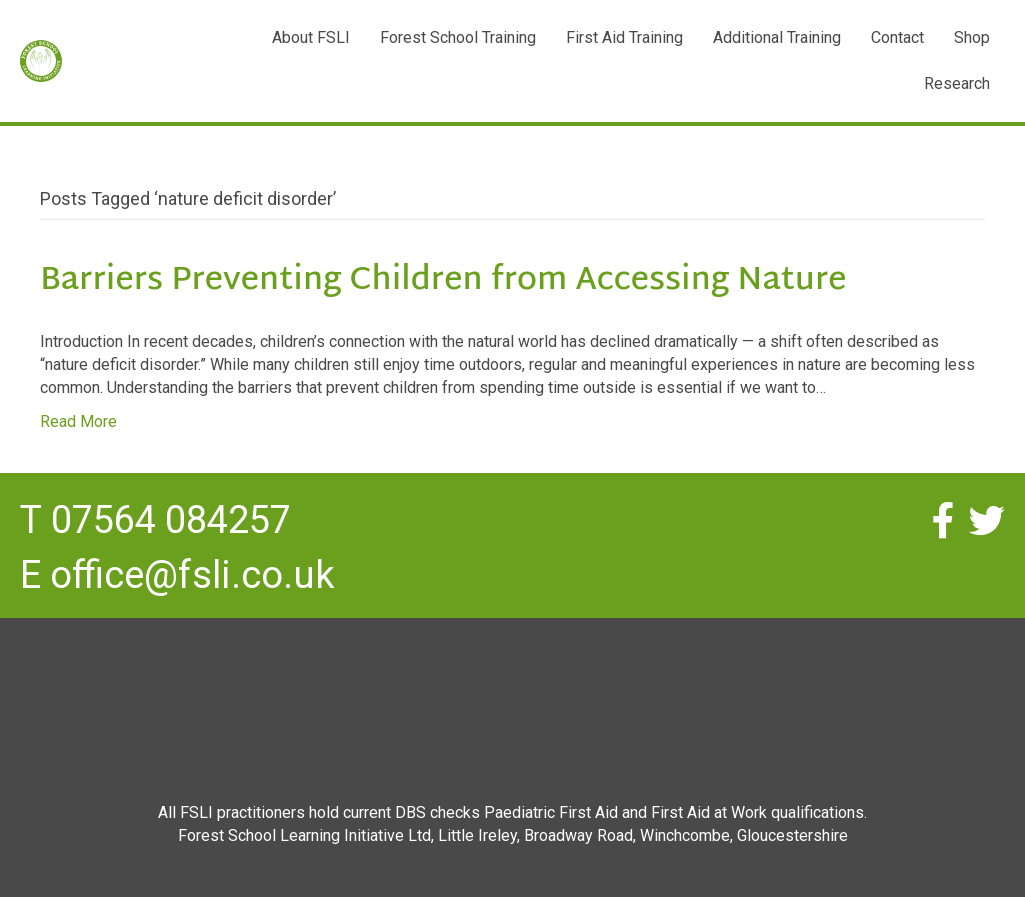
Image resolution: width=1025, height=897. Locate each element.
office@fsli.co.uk (192, 575)
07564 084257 (171, 520)
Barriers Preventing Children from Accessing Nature (443, 281)
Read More (78, 421)
